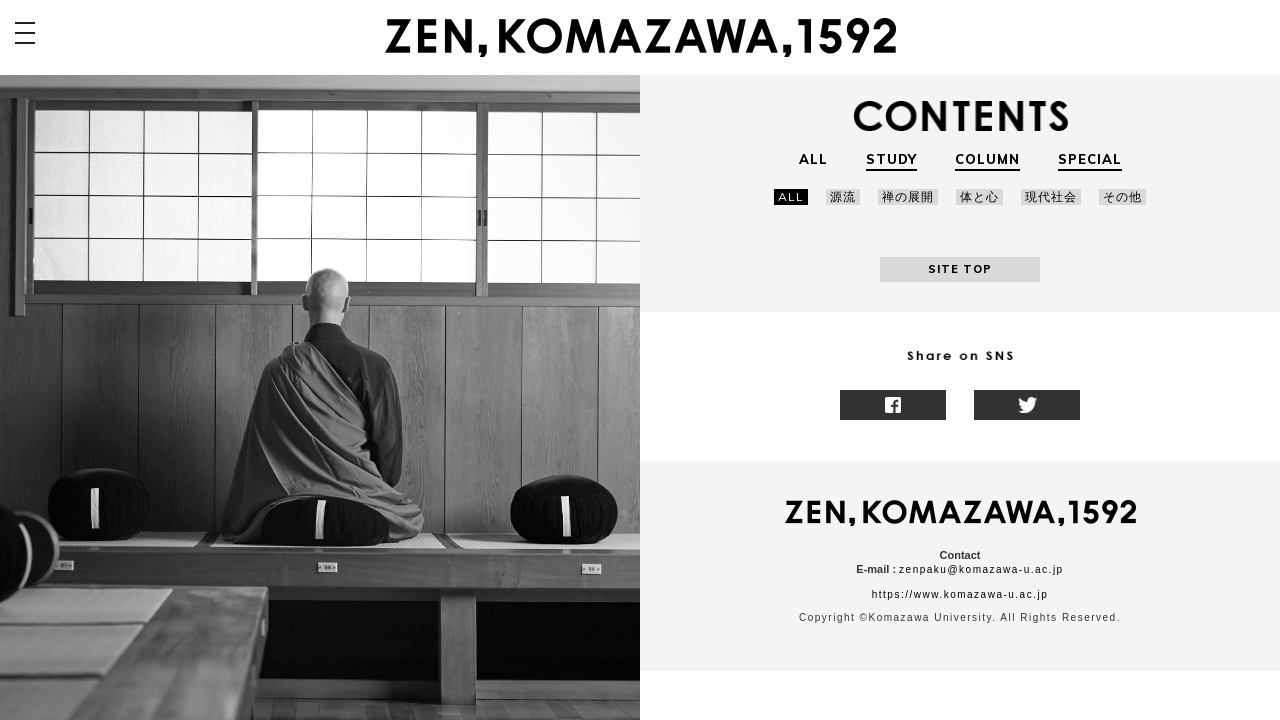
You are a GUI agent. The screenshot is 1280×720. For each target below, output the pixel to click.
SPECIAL (1090, 159)
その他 (1122, 196)
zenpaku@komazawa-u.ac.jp (981, 569)
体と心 (979, 196)
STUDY (891, 159)
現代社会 (1051, 196)
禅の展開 (908, 196)
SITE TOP (960, 269)
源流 (843, 196)
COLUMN (987, 159)
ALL (813, 159)
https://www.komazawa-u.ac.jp (960, 594)
